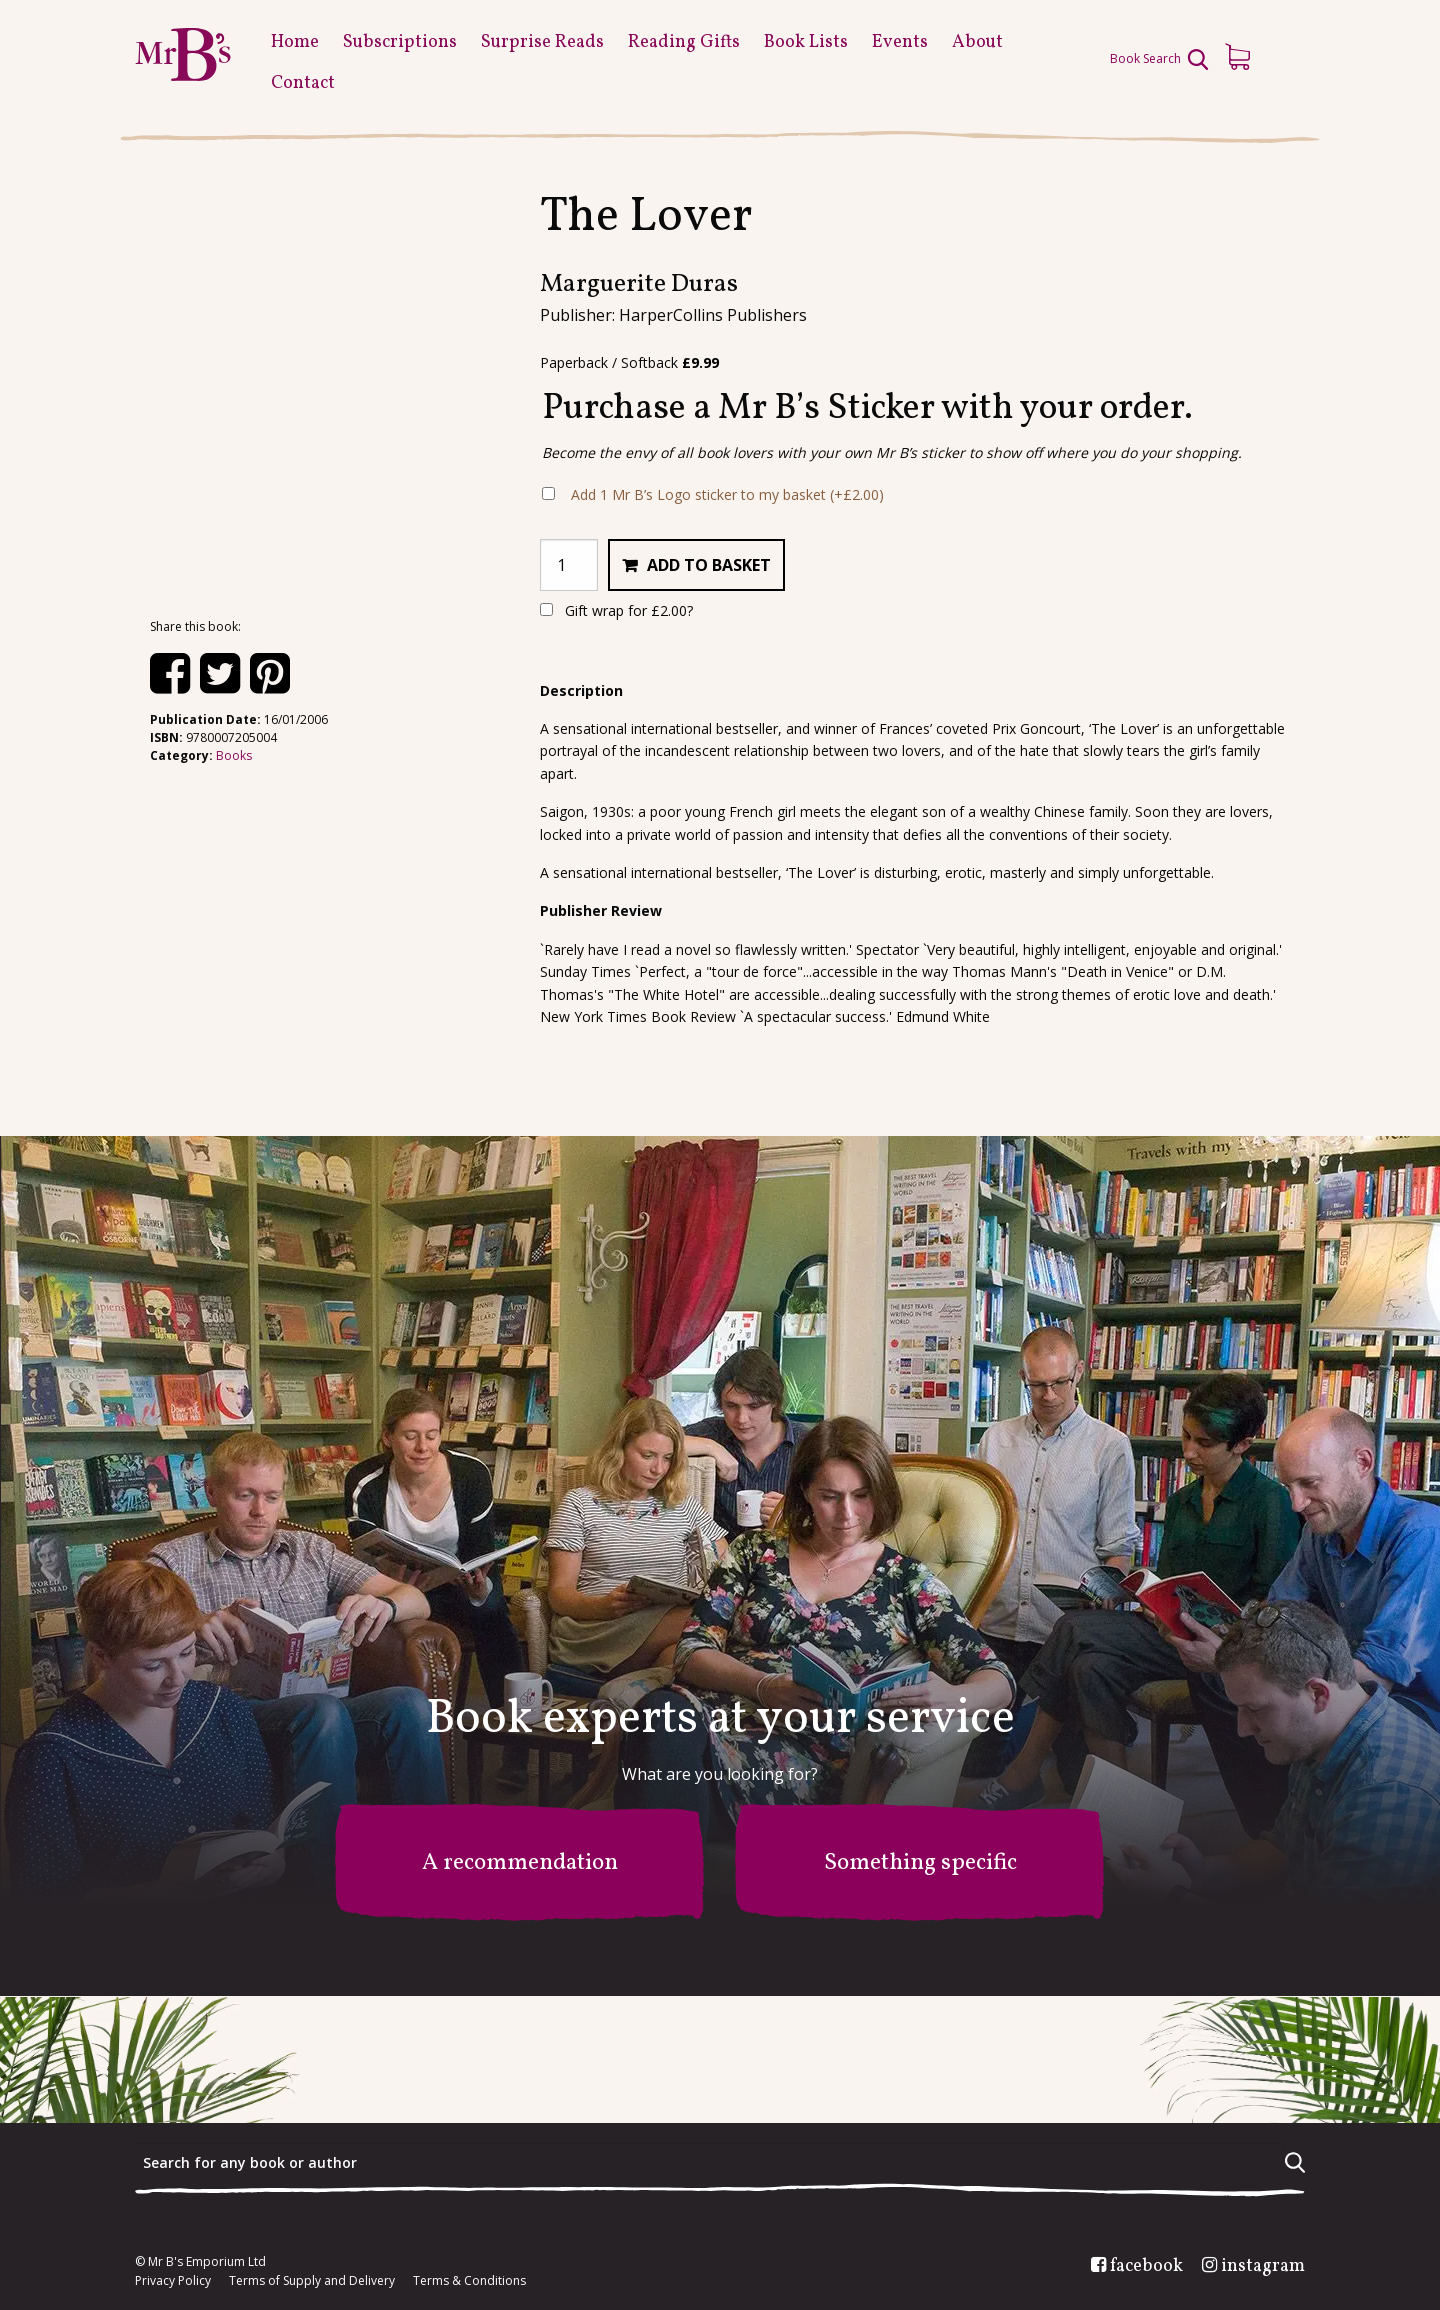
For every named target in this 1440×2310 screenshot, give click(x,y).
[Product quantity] (569, 565)
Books (234, 755)
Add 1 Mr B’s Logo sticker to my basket (727, 494)
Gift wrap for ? (616, 610)
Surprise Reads (542, 42)
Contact (303, 83)
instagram (1263, 2267)
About (977, 42)
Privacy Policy (173, 2281)
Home (295, 42)
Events (900, 42)
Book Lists (806, 42)
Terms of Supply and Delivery (312, 2281)
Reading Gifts (684, 42)
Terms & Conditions (469, 2281)
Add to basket (709, 565)
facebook (1146, 2267)
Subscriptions (400, 42)
